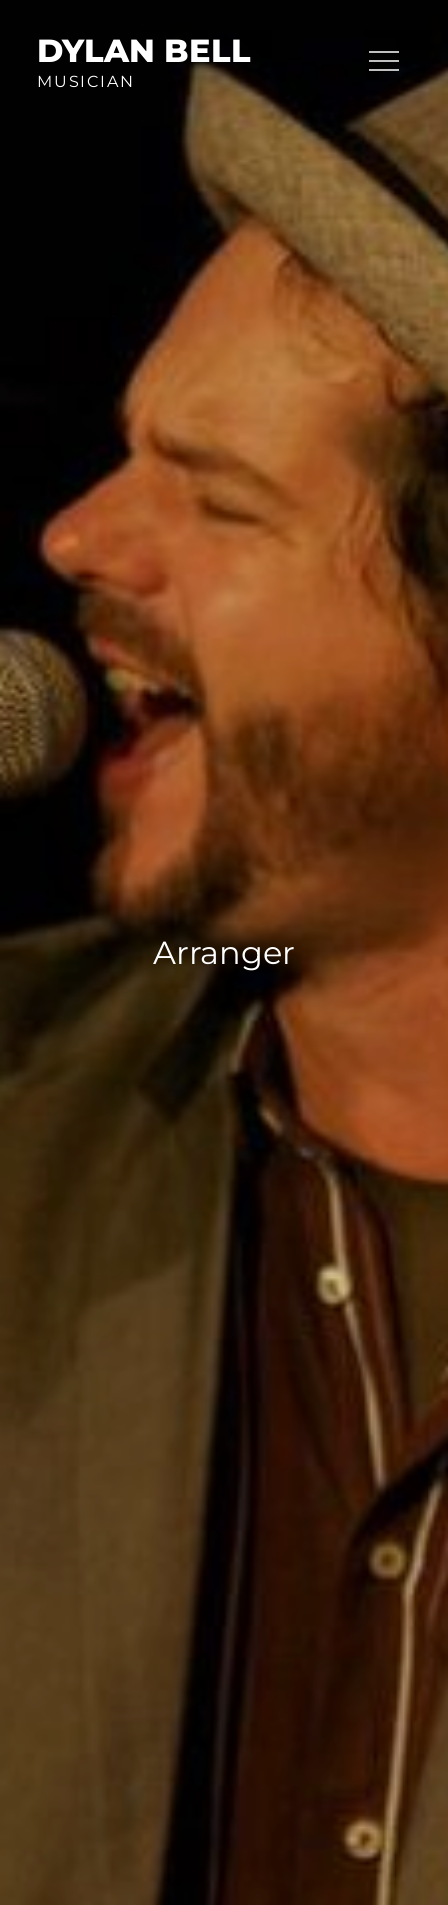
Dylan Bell (144, 50)
